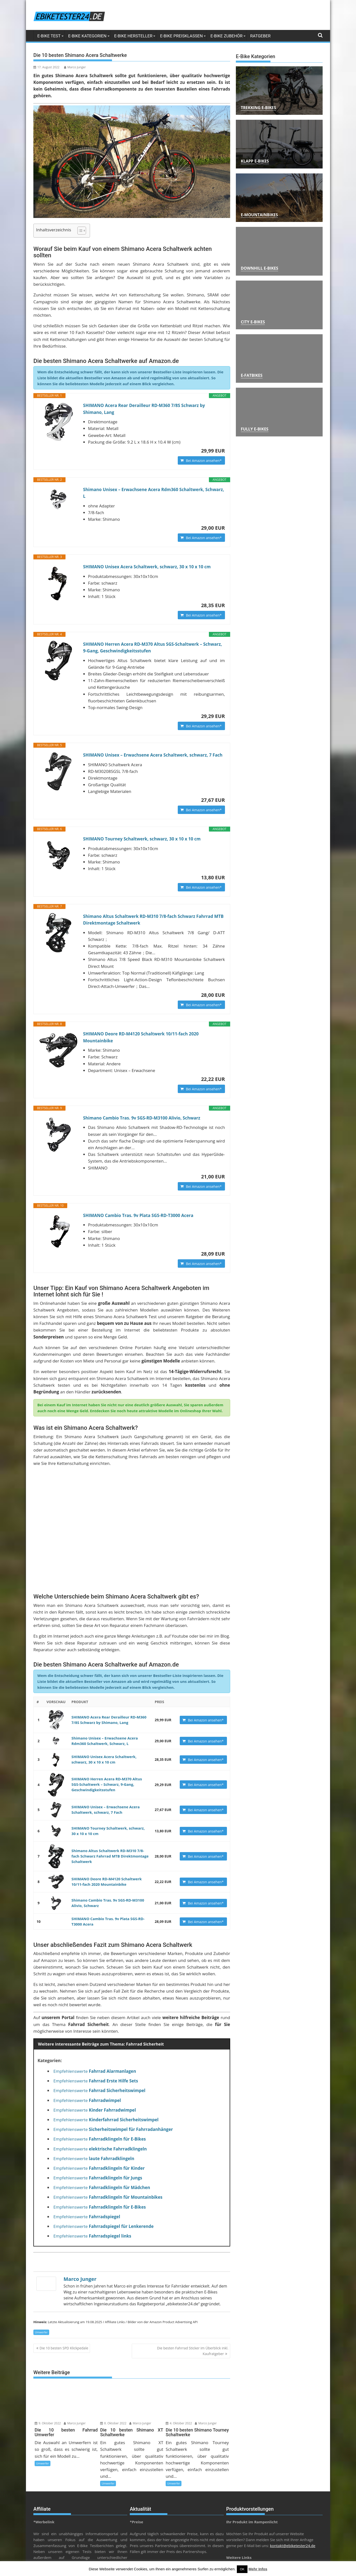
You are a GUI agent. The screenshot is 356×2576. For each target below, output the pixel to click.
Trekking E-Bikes (258, 107)
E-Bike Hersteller (133, 35)
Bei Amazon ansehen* (204, 462)
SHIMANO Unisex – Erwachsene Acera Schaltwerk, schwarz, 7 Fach (150, 764)
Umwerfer (41, 2298)
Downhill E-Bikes (259, 268)
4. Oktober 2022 (179, 2389)
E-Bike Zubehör (226, 35)
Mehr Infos (257, 2569)
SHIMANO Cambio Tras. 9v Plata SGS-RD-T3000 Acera (141, 1236)
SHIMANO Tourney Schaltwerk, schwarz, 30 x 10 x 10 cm (144, 854)
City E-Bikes (253, 321)
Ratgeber (260, 35)
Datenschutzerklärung (245, 2529)
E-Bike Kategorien (87, 35)
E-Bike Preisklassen (181, 35)
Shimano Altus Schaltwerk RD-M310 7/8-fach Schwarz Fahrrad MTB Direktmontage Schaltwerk (151, 935)
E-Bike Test (49, 35)
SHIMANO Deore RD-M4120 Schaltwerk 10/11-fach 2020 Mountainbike (143, 1055)
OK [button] (242, 2569)
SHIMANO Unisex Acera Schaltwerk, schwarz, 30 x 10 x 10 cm (150, 570)
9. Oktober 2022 (48, 2389)
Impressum (236, 2535)
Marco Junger (75, 67)
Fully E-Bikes (254, 428)
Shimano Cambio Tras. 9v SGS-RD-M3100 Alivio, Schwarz (144, 1137)
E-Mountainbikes (259, 214)
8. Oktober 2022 (113, 2389)
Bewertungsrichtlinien (245, 2547)
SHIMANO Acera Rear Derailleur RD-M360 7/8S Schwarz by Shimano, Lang (147, 408)
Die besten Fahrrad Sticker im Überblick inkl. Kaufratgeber (192, 2317)
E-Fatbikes (252, 375)
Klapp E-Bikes (255, 161)
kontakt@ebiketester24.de (292, 2511)
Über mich (235, 2541)
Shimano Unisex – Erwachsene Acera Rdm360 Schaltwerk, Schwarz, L (146, 494)
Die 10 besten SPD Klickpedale (64, 2314)
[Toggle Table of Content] (79, 230)
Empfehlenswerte (94, 2037)
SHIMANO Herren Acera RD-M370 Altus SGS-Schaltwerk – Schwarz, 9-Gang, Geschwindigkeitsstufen (145, 652)
